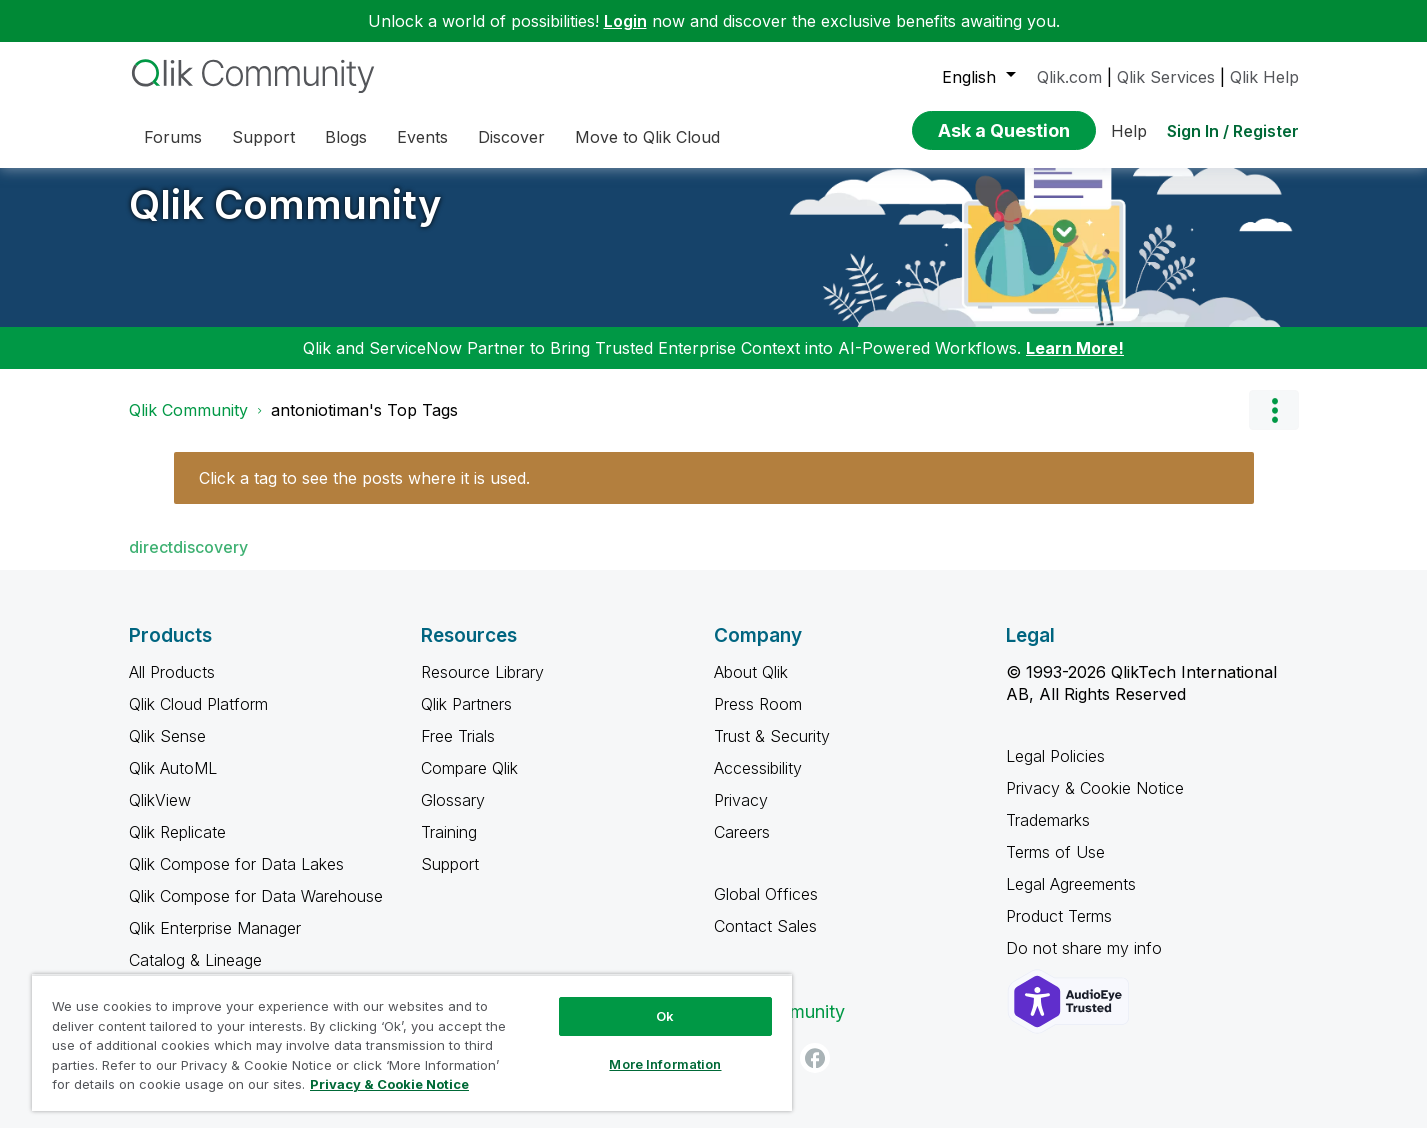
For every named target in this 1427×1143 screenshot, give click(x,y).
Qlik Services (1166, 77)
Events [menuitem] (422, 137)
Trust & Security (772, 751)
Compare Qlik (469, 783)
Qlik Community (285, 219)
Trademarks (1048, 835)
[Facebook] (815, 1073)
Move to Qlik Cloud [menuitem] (647, 137)
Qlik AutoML (173, 783)
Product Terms (1059, 931)
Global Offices (766, 909)
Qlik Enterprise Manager (215, 943)
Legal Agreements (1071, 899)
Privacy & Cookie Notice (1095, 803)
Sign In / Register (1233, 131)
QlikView (160, 815)
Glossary (453, 815)
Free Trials (458, 751)
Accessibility (758, 783)
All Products (172, 687)
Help (1129, 131)
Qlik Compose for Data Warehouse (256, 911)
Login (625, 21)
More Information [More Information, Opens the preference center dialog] (665, 1064)
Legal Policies (1055, 771)
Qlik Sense (167, 751)
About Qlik (751, 687)
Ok (665, 1016)
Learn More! (1075, 363)
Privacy (741, 815)
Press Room (758, 719)
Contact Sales (765, 941)
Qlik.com (1069, 77)
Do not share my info (1086, 963)
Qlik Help (1264, 77)
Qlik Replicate (177, 847)
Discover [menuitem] (511, 137)
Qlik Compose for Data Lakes (236, 879)
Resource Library (482, 687)
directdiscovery (188, 562)
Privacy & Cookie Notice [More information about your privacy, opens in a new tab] (389, 1084)
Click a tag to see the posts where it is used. (364, 493)
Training (449, 847)
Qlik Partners (466, 719)
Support (450, 879)
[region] (412, 1042)
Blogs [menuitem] (346, 137)
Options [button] (1274, 425)
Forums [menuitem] (173, 137)
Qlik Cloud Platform (198, 719)
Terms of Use (1055, 867)
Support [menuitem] (263, 137)
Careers (742, 847)
